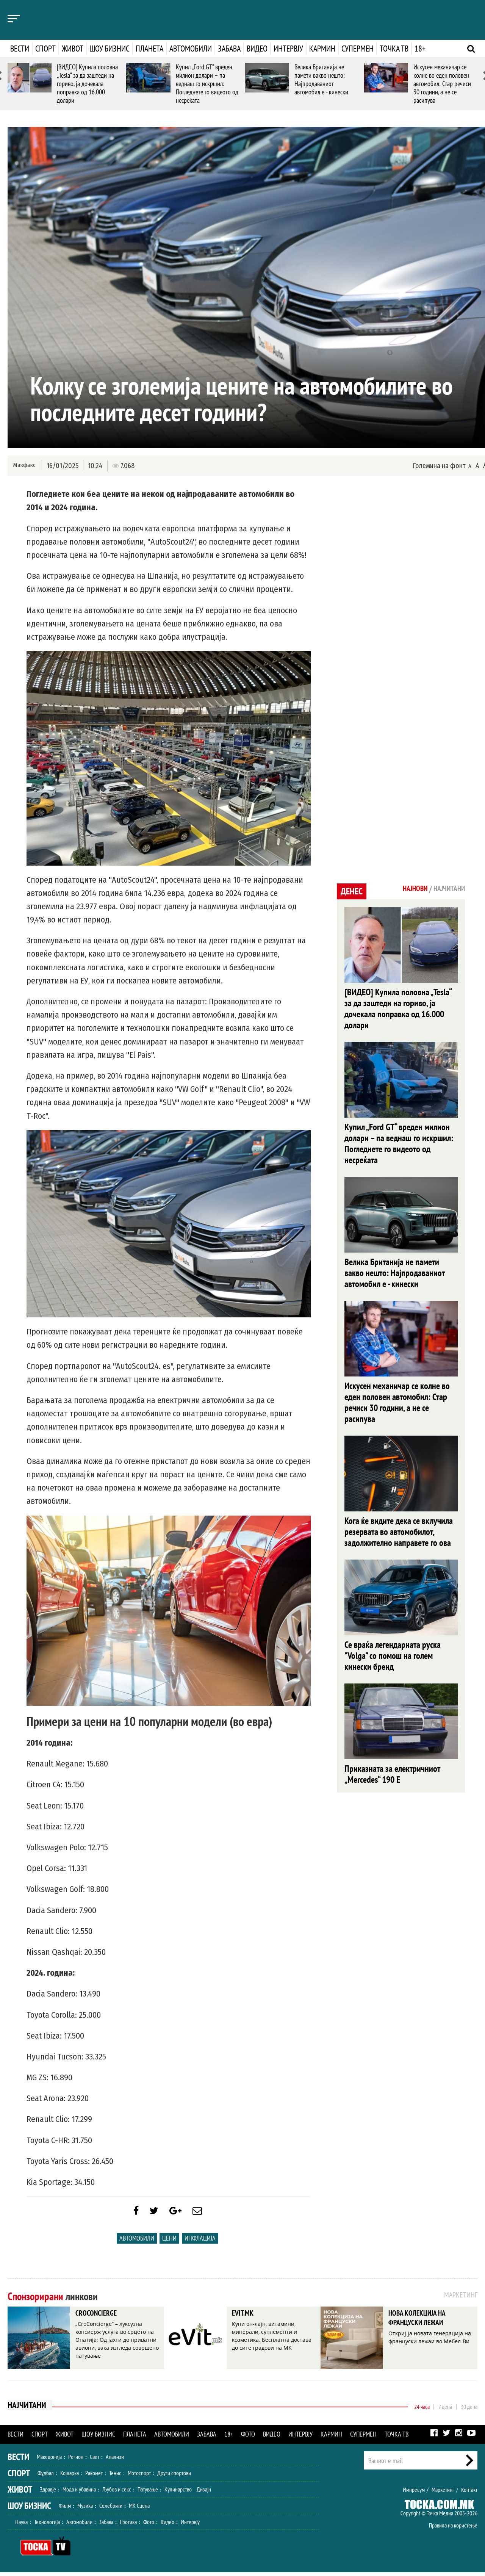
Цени (169, 2242)
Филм (65, 2509)
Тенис (115, 2476)
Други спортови (174, 2476)
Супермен (357, 48)
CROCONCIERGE (100, 2318)
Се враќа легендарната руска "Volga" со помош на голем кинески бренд (392, 1663)
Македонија (49, 2460)
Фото (248, 2437)
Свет (94, 2460)
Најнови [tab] (408, 889)
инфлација (200, 2242)
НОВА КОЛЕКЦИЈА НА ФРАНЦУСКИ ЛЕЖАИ (423, 2323)
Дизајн (204, 2493)
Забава (229, 48)
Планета (149, 48)
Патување (148, 2493)
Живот (72, 48)
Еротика (128, 2525)
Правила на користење (453, 2529)
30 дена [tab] (469, 2410)
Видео (257, 48)
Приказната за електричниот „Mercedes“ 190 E (392, 1782)
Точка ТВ (394, 48)
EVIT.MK (245, 2318)
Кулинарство (178, 2493)
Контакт (469, 2493)
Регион (75, 2460)
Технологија (47, 2525)
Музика (85, 2509)
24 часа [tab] (422, 2410)
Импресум (414, 2493)
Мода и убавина (79, 2493)
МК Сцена (139, 2509)
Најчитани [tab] (447, 889)
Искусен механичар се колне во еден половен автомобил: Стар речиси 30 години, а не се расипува (442, 84)
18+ (420, 48)
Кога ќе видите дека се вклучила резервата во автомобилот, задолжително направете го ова (398, 1538)
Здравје (48, 2493)
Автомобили (190, 48)
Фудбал (46, 2476)
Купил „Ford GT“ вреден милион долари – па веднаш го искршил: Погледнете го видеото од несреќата (207, 84)
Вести (19, 48)
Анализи (115, 2460)
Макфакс (24, 465)
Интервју (288, 48)
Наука (21, 2525)
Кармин (322, 48)
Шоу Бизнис (29, 2509)
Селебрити (110, 2509)
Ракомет (94, 2476)
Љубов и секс (116, 2493)
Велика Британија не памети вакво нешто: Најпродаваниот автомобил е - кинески (321, 79)
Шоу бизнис (109, 48)
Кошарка (69, 2476)
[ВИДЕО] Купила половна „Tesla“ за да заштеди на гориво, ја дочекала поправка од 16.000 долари (87, 84)
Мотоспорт (139, 2476)
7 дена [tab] (445, 2410)
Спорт (45, 48)
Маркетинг (443, 2493)
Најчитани (27, 2410)
